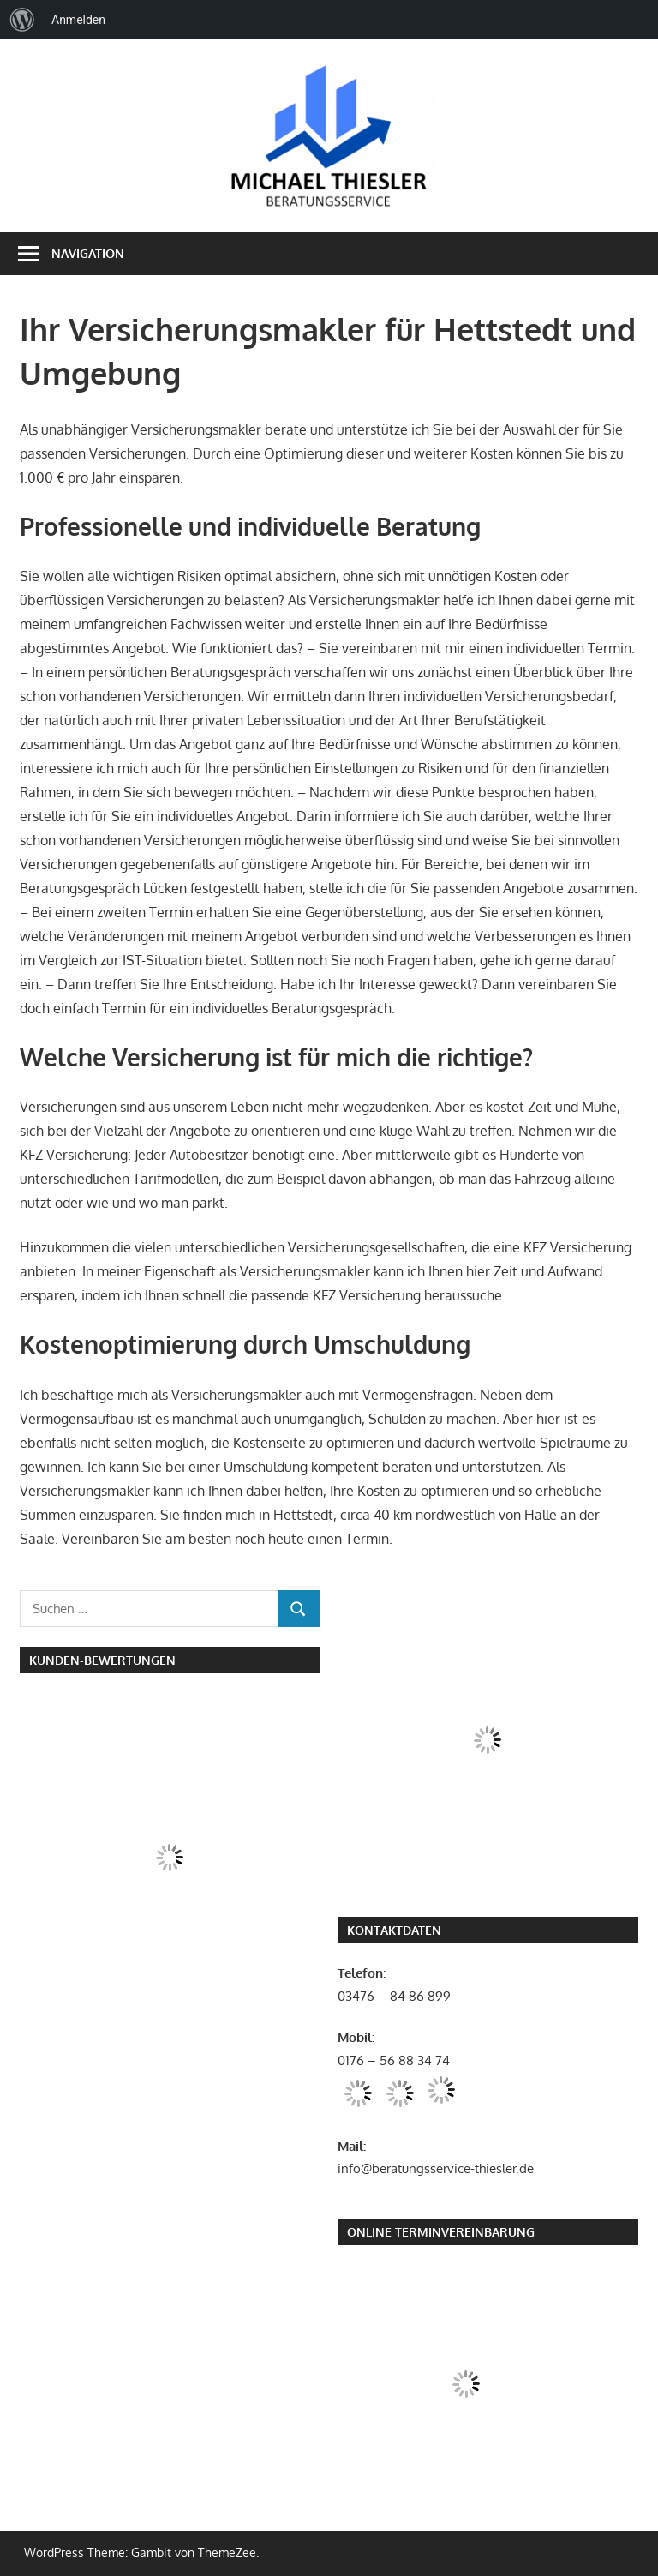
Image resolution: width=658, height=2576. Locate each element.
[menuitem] (22, 19)
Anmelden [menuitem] (78, 20)
